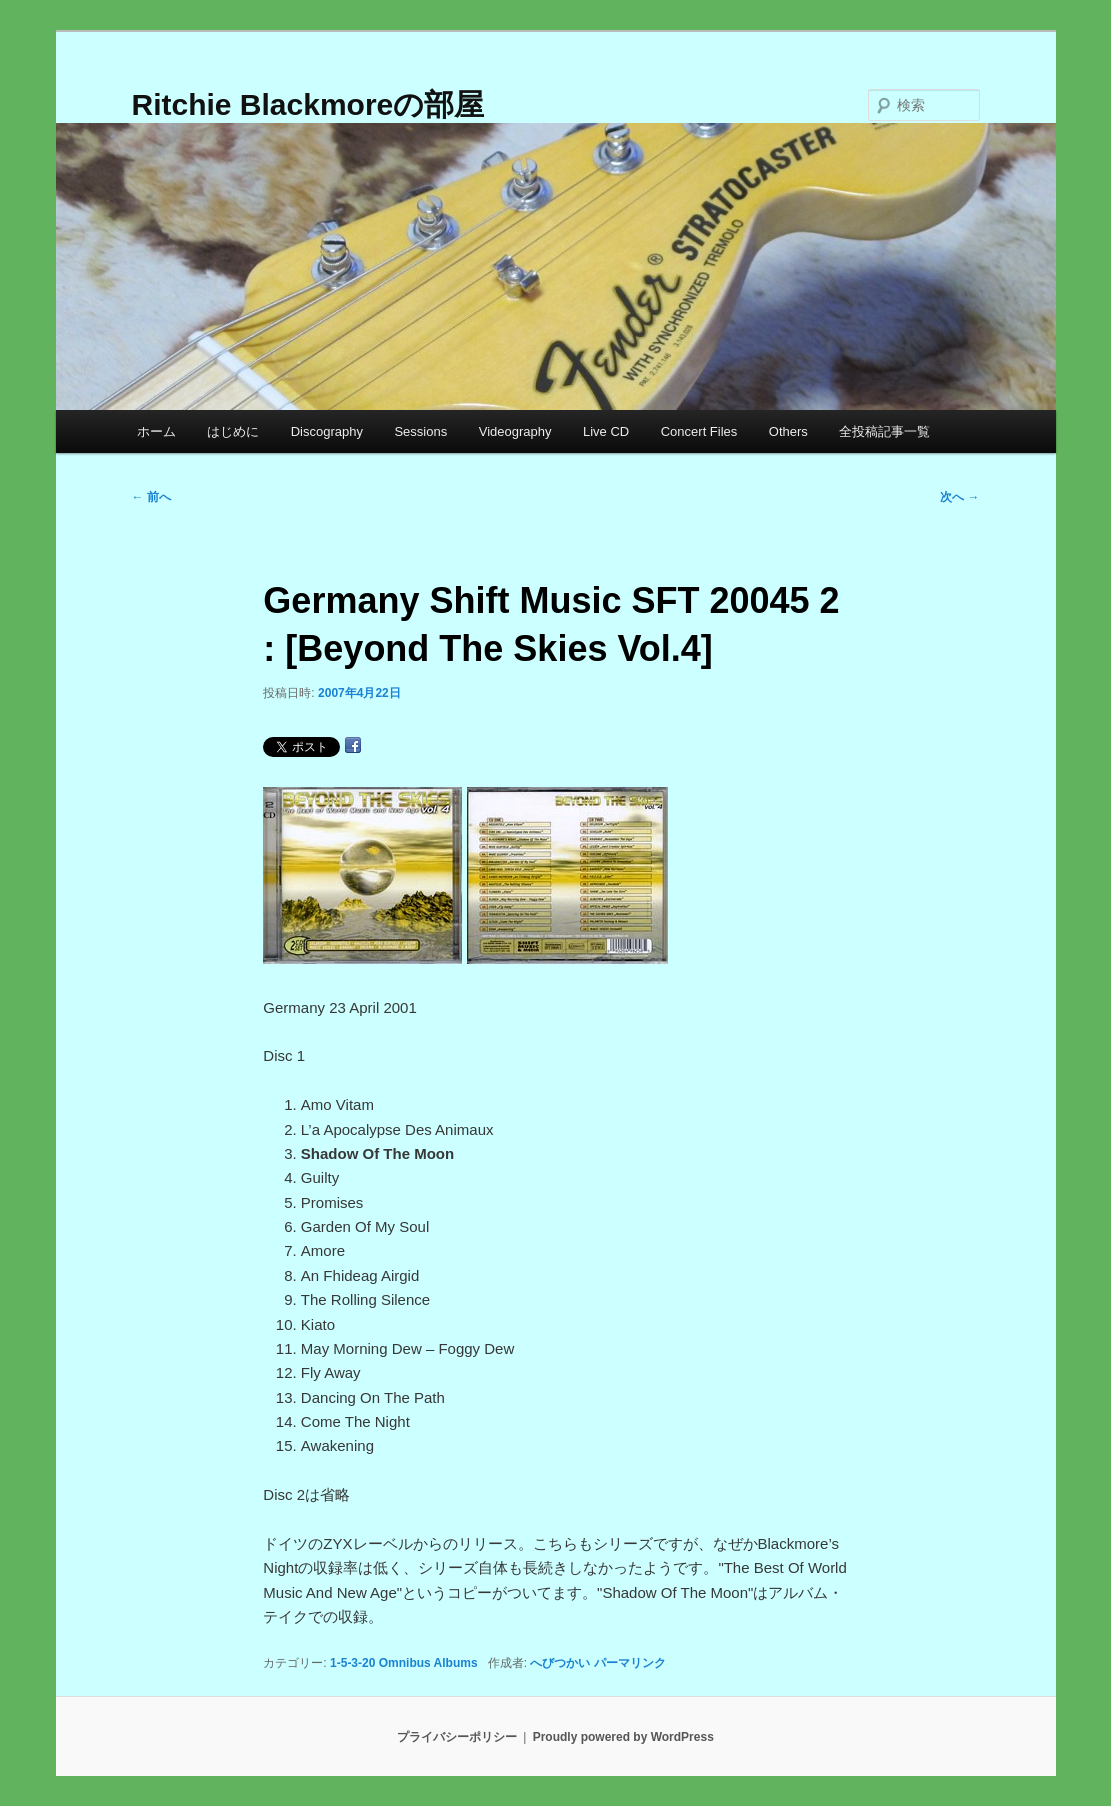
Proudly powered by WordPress (623, 1737)
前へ (151, 497)
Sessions (420, 431)
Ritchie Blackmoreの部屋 (308, 104)
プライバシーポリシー (457, 1737)
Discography (327, 431)
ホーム (156, 431)
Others (788, 431)
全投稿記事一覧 (884, 431)
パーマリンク (630, 1663)
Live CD (606, 431)
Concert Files (699, 431)
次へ (959, 497)
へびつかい (560, 1663)
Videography (515, 431)
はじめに (233, 431)
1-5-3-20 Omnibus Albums (404, 1663)
